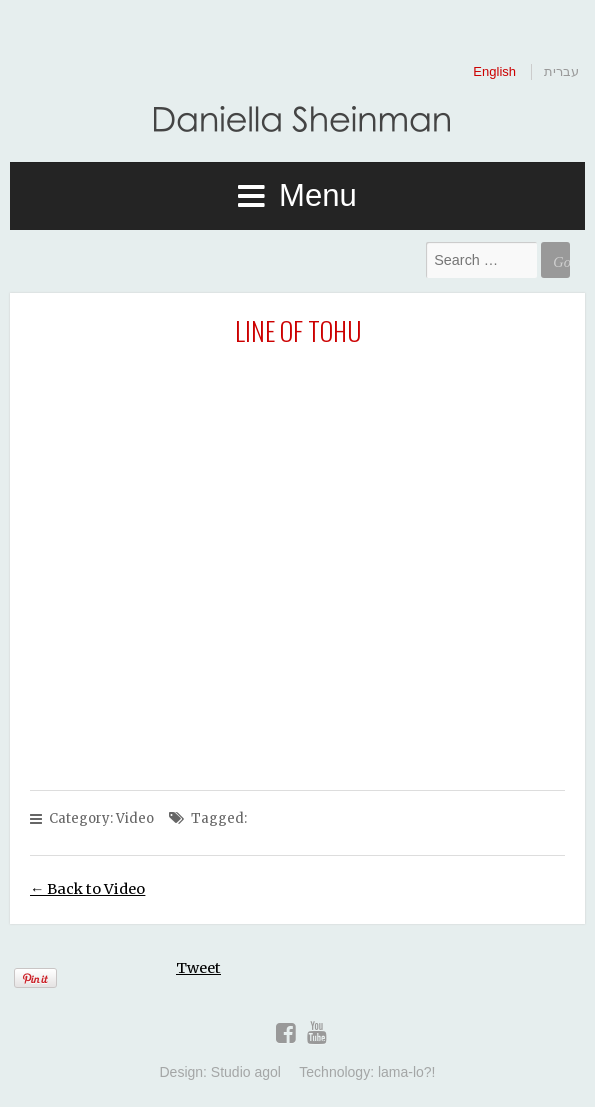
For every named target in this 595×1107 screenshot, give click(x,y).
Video (135, 818)
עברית (561, 71)
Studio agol (246, 1072)
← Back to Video (87, 889)
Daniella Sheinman (298, 122)
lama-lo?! (407, 1072)
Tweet (198, 968)
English (494, 71)
